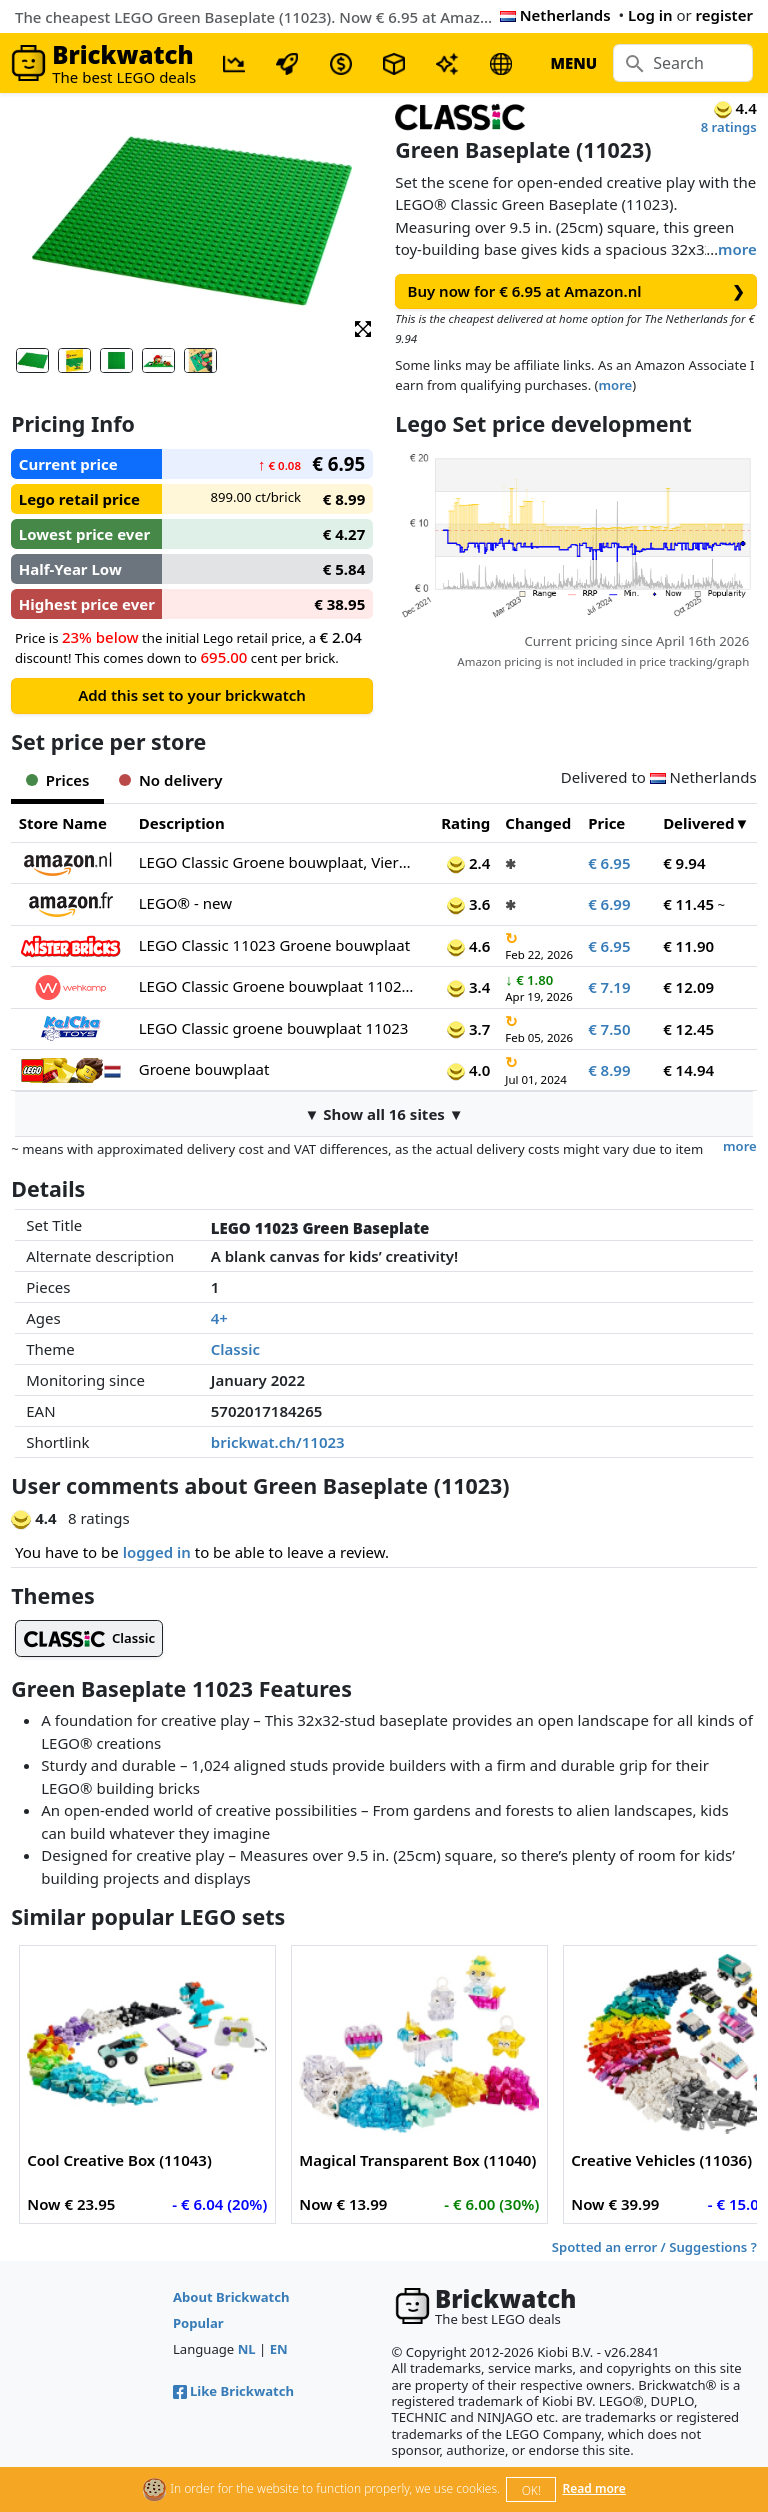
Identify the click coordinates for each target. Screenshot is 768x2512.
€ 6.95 (609, 863)
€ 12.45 (688, 1029)
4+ (219, 1318)
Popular (198, 2323)
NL (247, 2349)
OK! (531, 2490)
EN (279, 2349)
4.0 (468, 1070)
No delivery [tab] (170, 780)
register (724, 15)
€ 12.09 (688, 987)
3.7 (468, 1029)
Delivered (698, 823)
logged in (157, 1552)
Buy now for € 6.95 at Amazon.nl (576, 291)
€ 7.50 (609, 1029)
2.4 (468, 863)
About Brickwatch (231, 2297)
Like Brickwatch (233, 2391)
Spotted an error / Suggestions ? (654, 2247)
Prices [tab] (57, 780)
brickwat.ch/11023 (278, 1442)
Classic (235, 1349)
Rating (465, 823)
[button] (363, 327)
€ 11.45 (688, 904)
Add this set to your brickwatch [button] (192, 695)
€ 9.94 (684, 863)
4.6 (468, 946)
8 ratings (729, 127)
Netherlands (555, 15)
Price (606, 823)
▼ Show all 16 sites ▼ (383, 1114)
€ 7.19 (609, 987)
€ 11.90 (688, 946)
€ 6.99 (609, 904)
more (737, 249)
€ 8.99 (609, 1070)
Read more (594, 2488)
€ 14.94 (688, 1070)
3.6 (468, 904)
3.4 (468, 987)
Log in (650, 15)
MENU (573, 63)
